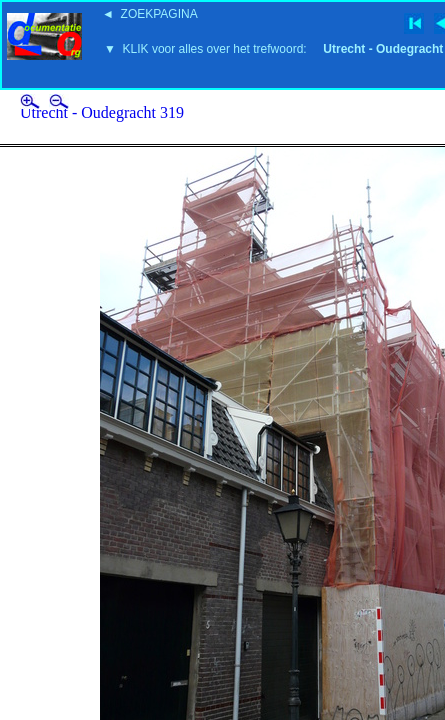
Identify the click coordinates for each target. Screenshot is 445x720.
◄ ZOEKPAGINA (150, 14)
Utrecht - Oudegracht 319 (102, 112)
